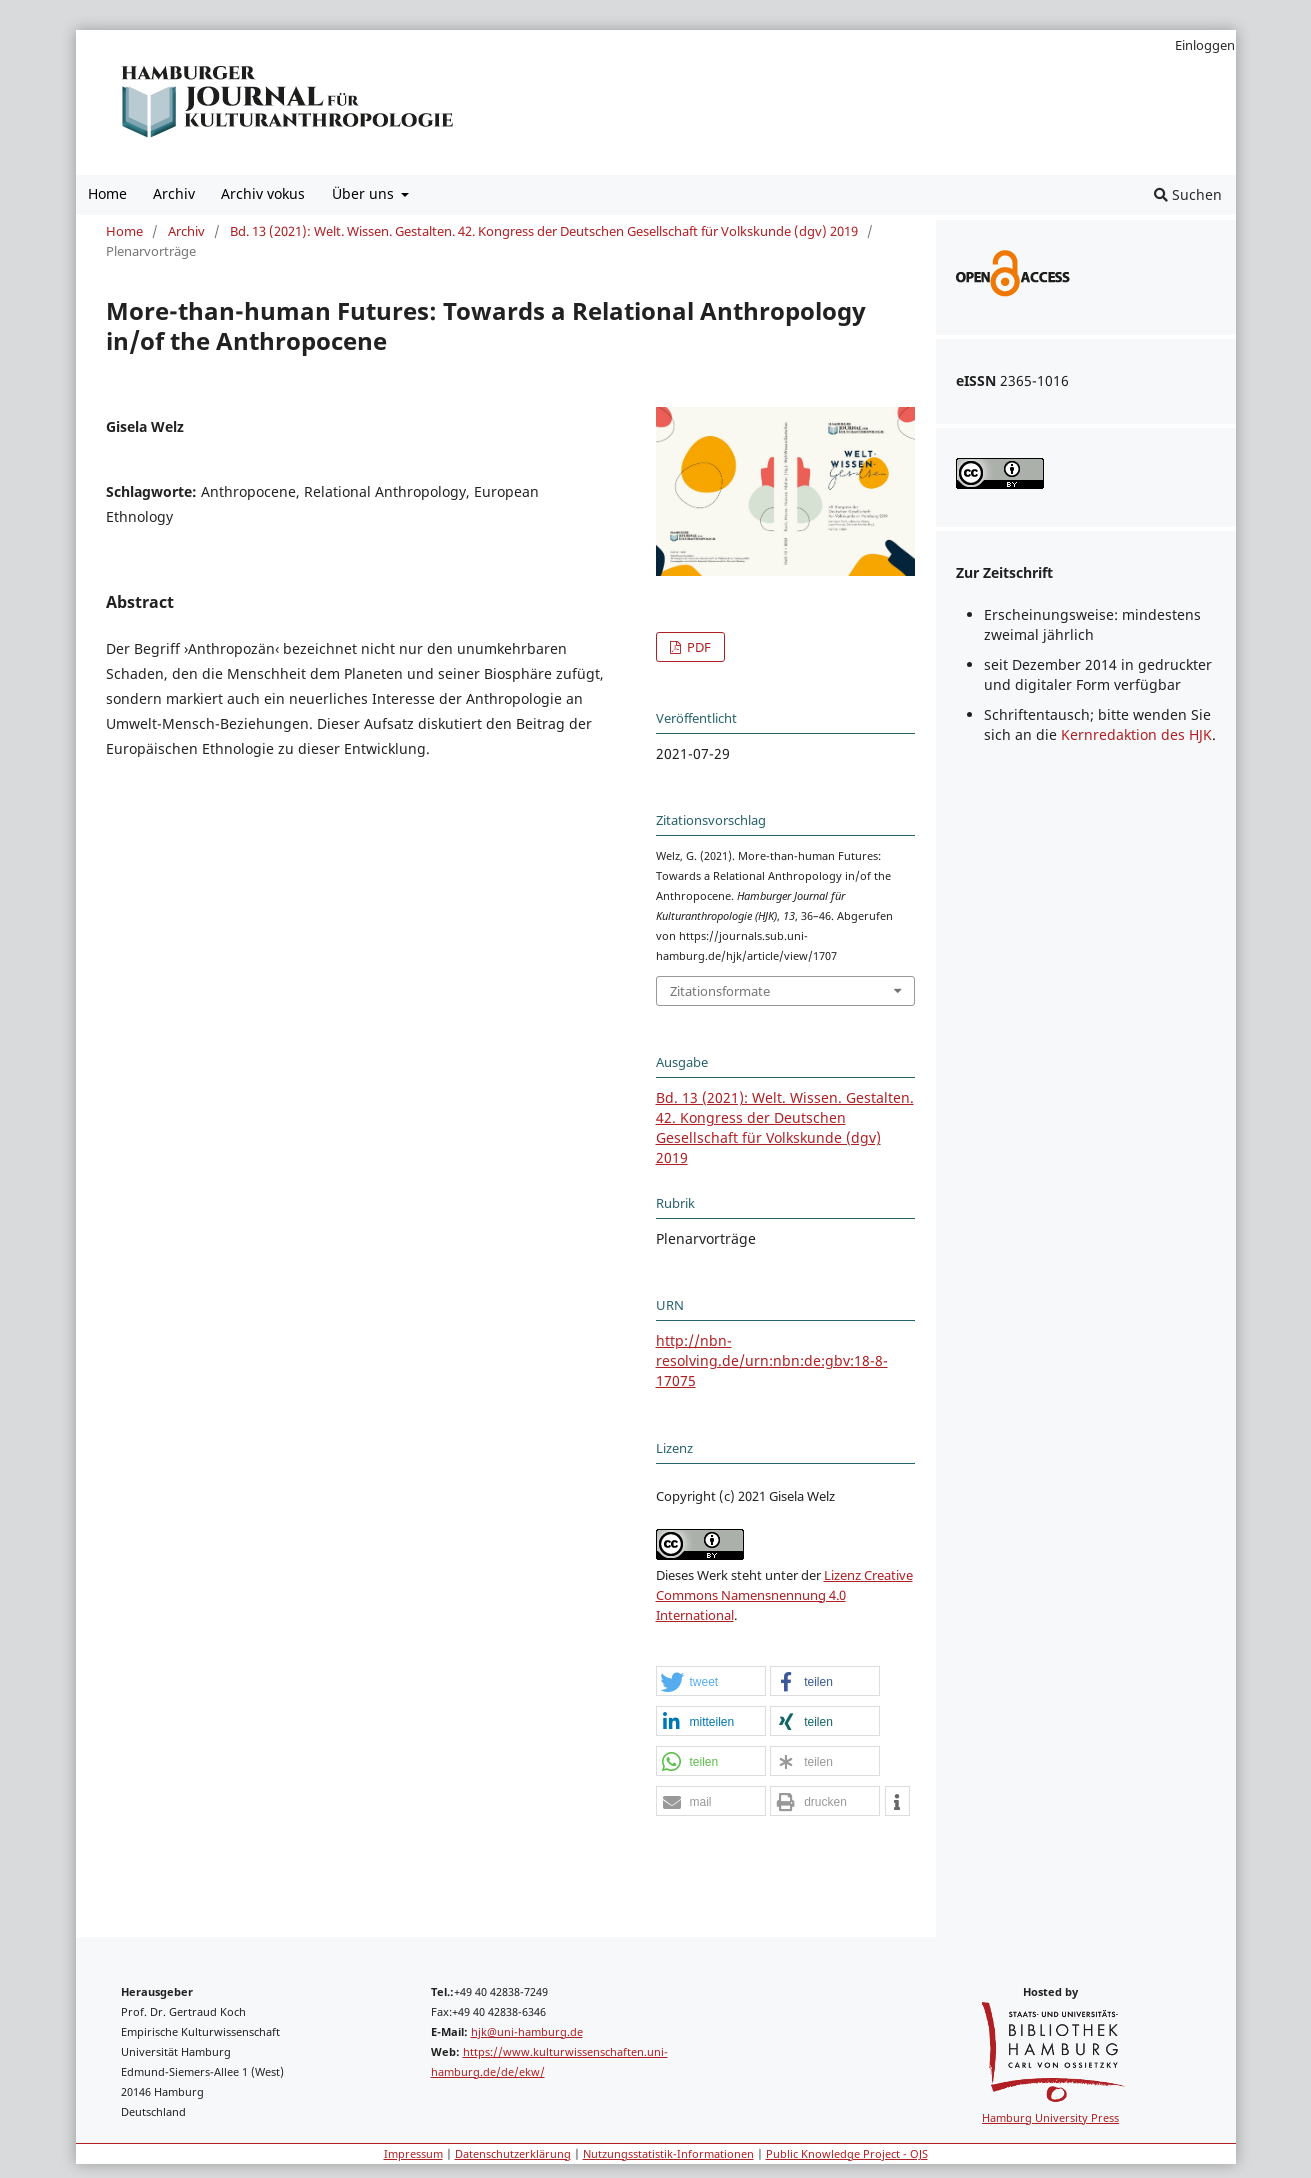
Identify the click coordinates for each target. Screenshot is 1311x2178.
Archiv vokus (263, 193)
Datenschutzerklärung (513, 2153)
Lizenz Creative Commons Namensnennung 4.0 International (784, 1595)
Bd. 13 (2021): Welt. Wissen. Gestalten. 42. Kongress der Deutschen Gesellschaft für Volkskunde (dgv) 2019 (544, 231)
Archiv (174, 193)
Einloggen (1205, 45)
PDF (697, 647)
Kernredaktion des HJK (1136, 734)
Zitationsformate (720, 991)
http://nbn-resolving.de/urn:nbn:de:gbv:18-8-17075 (772, 1360)
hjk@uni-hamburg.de (527, 2031)
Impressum (413, 2153)
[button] (711, 1682)
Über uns (365, 193)
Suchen (1188, 194)
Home (107, 193)
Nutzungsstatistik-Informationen (668, 2153)
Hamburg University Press (1050, 2117)
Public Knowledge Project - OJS (847, 2153)
